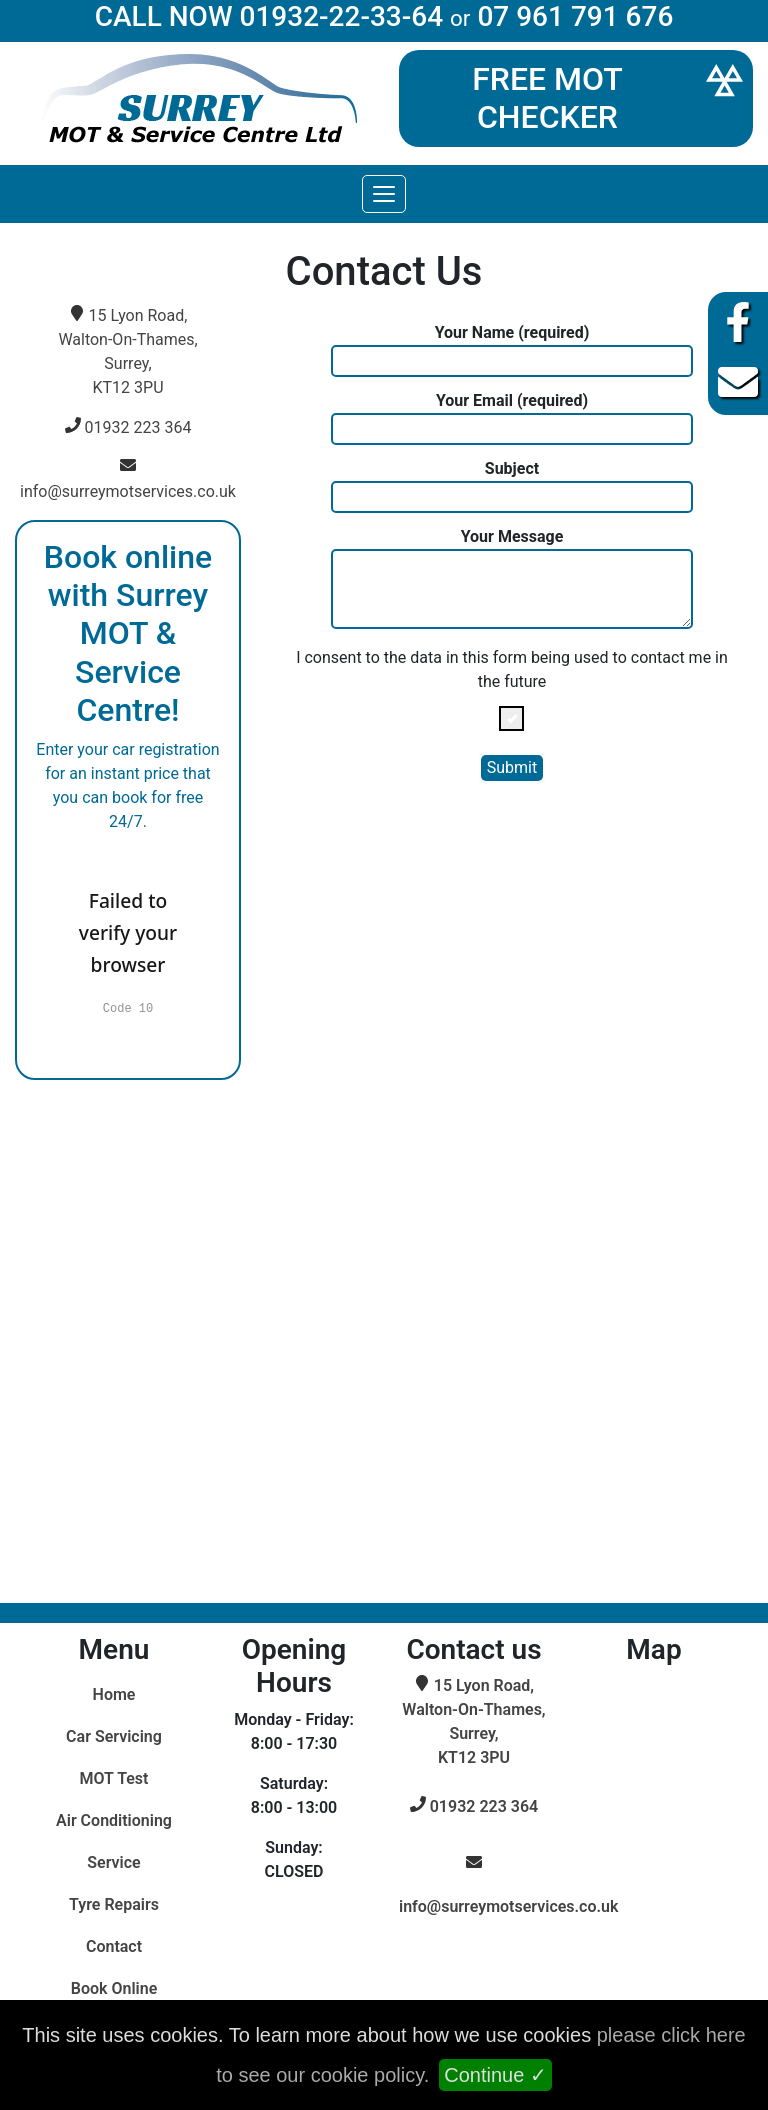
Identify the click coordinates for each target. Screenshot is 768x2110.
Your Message (512, 578)
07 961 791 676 (575, 16)
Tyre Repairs (114, 1904)
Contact (114, 1946)
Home (114, 1694)
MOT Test (114, 1778)
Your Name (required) (512, 350)
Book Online (114, 1988)
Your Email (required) (512, 418)
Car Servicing (114, 1736)
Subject (512, 486)
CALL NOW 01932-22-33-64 (269, 16)
